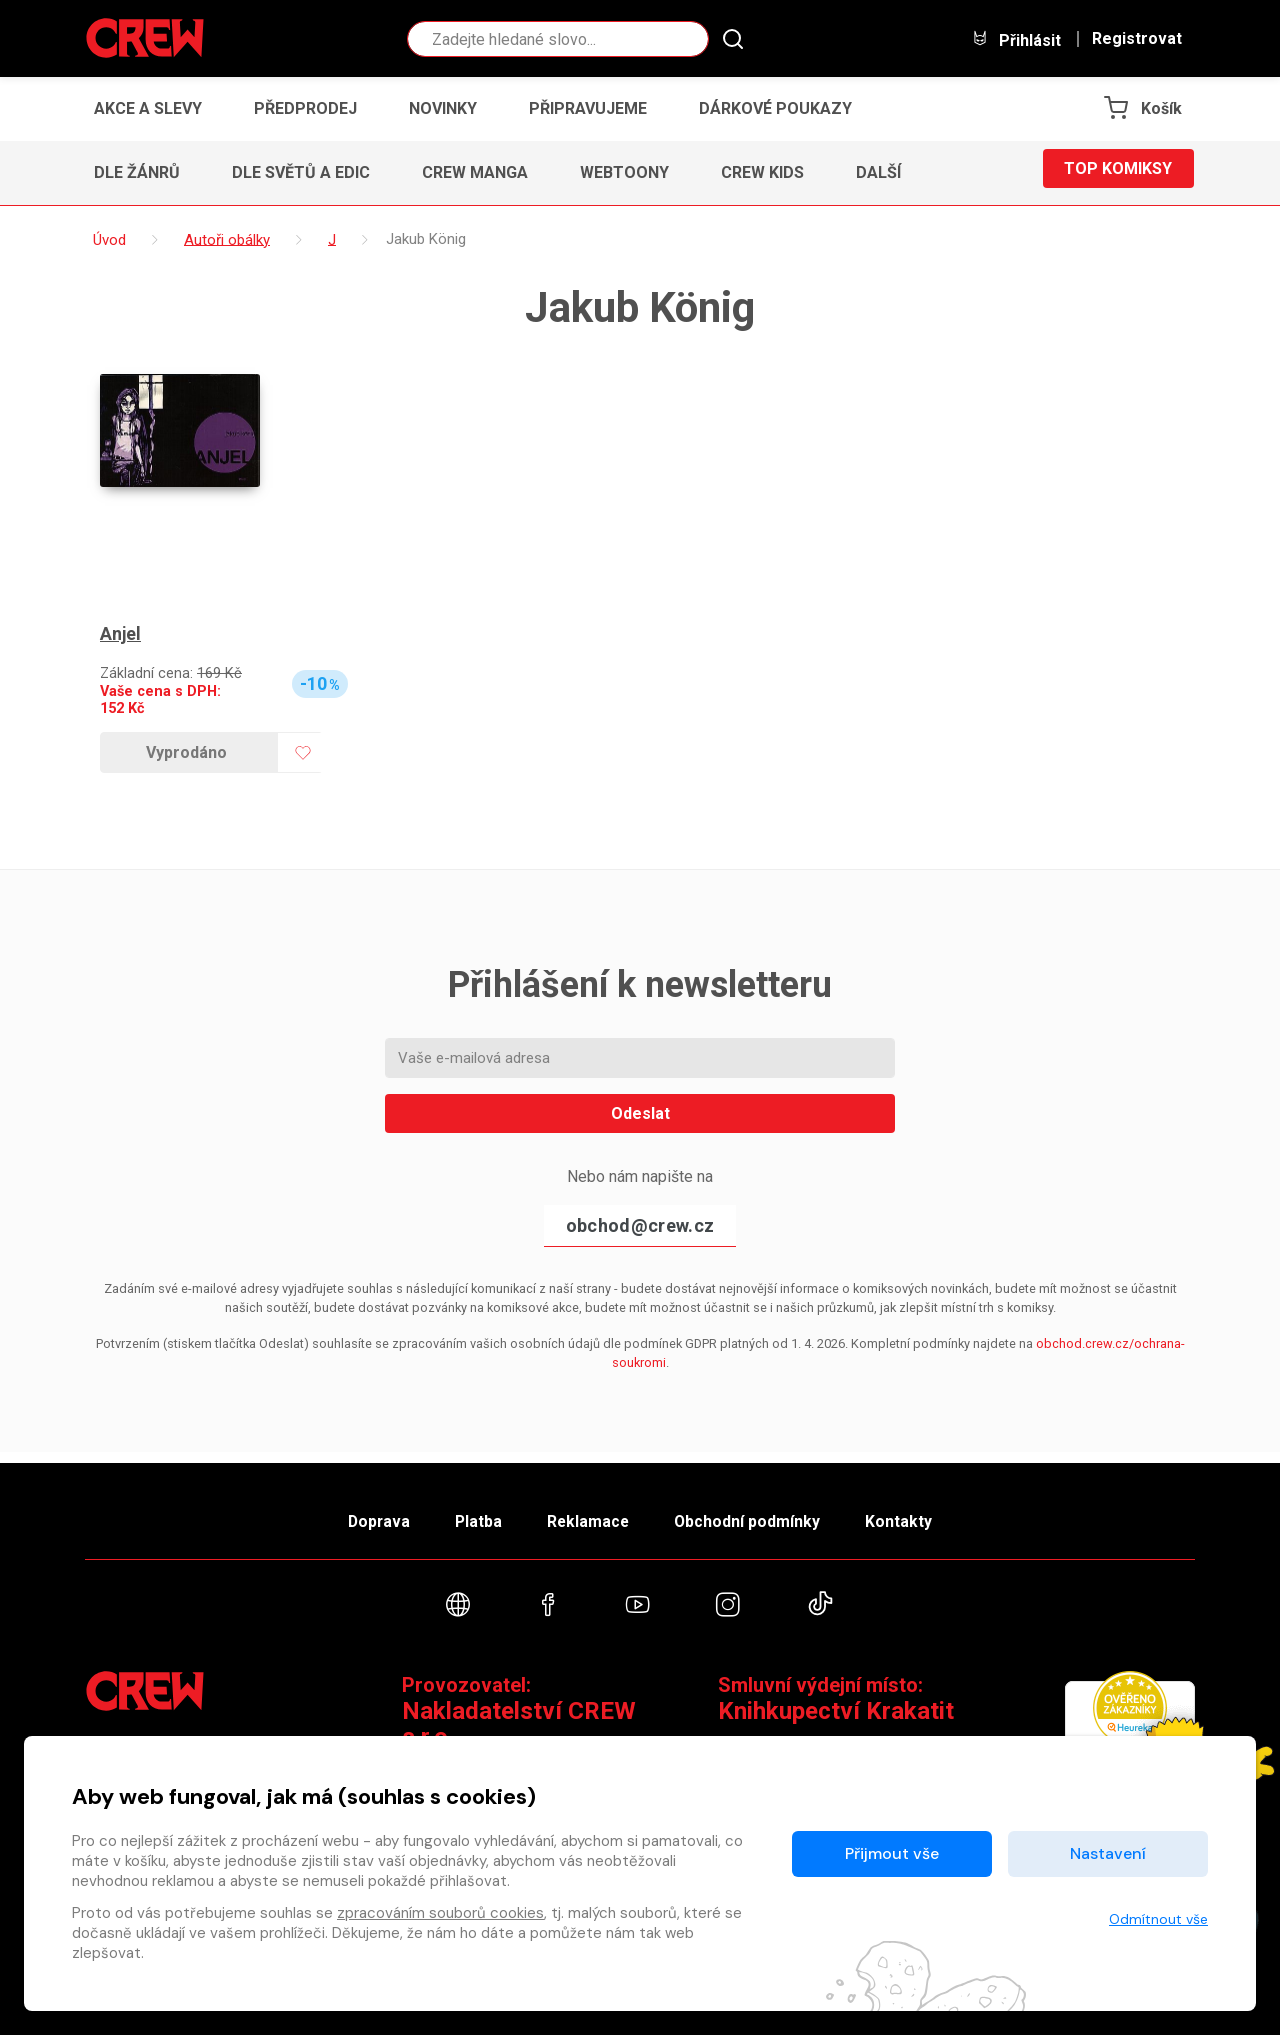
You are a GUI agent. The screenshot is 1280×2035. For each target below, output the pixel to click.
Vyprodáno (186, 752)
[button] (884, 173)
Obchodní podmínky (759, 1513)
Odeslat (640, 1113)
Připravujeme (588, 108)
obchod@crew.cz (640, 1225)
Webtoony (624, 172)
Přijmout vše (892, 1853)
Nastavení (1108, 1853)
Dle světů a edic (301, 172)
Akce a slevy (148, 108)
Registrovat (1137, 39)
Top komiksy (1118, 172)
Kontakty (921, 1513)
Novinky (443, 108)
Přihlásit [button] (1016, 39)
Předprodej (305, 108)
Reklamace (589, 1513)
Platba (468, 1513)
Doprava (357, 1513)
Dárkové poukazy (775, 108)
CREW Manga (475, 172)
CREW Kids (762, 172)
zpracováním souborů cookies (440, 1913)
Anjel (121, 634)
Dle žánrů (137, 172)
